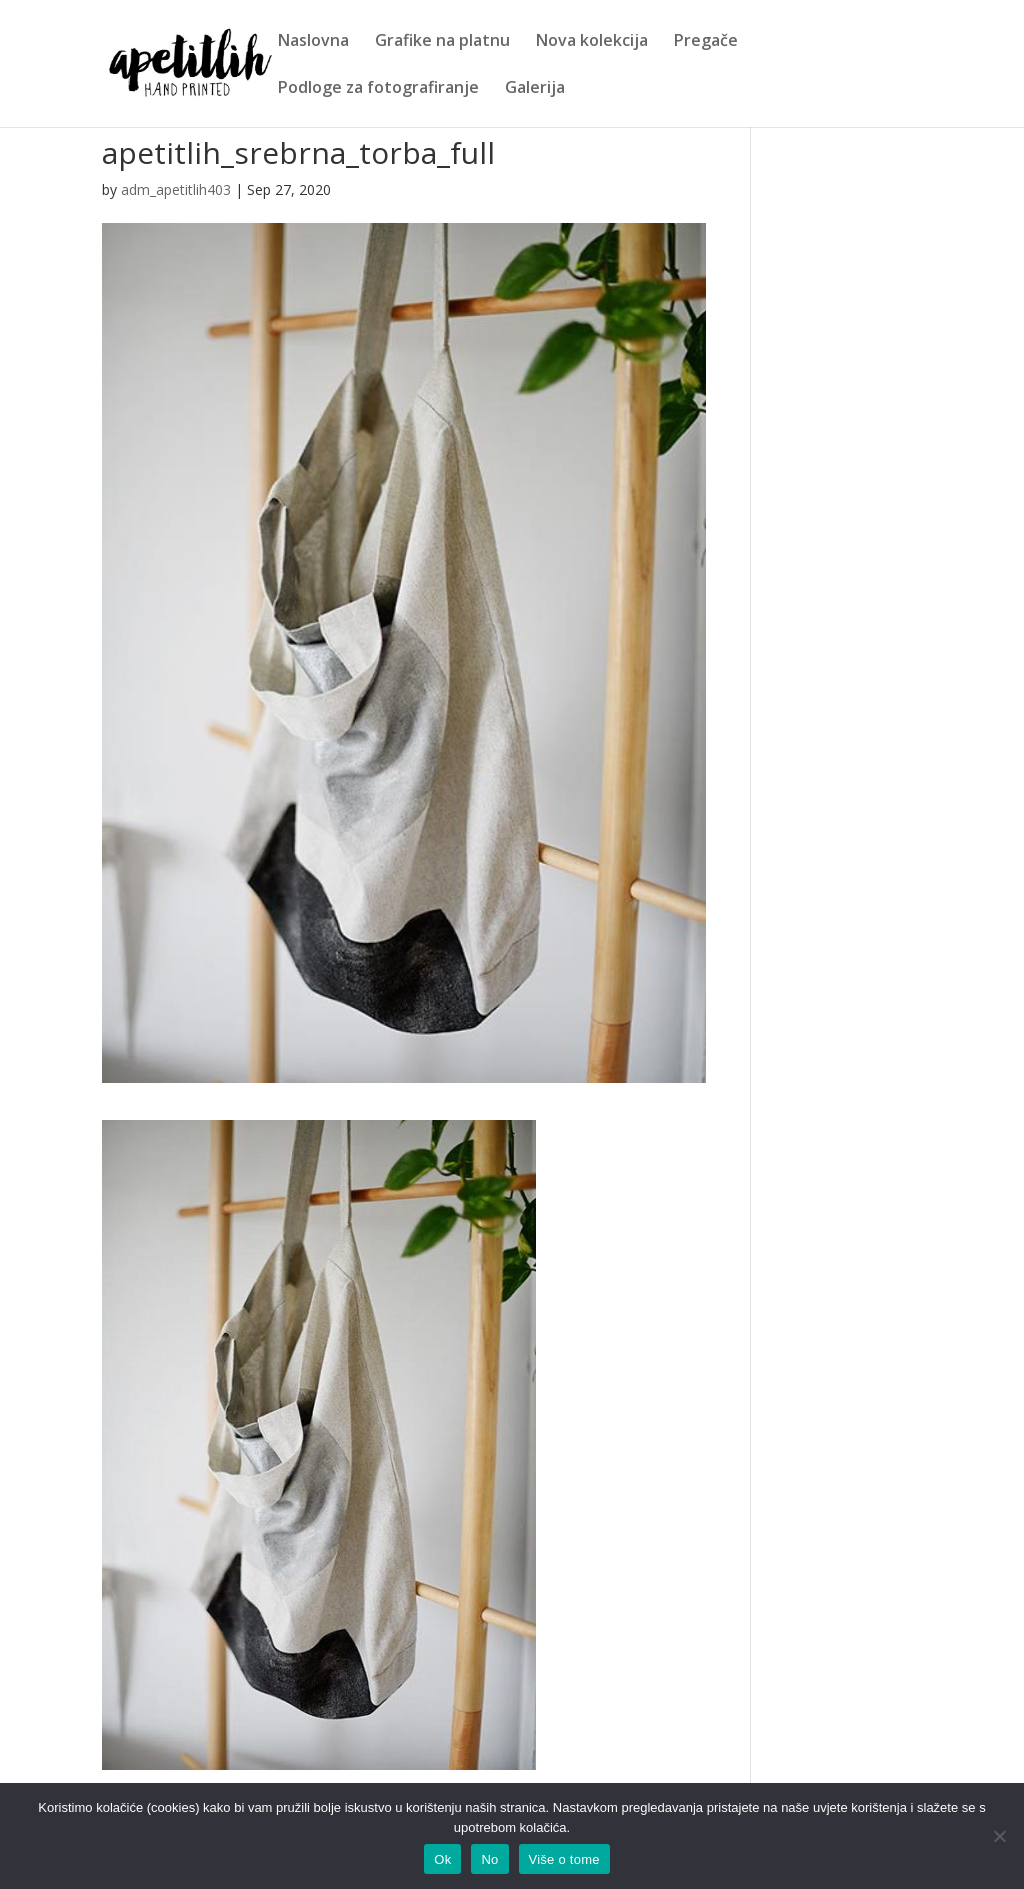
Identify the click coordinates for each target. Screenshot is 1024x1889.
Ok (442, 1859)
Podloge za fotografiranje (378, 89)
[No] (999, 1836)
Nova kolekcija (592, 42)
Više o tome (564, 1859)
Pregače (706, 42)
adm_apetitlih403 (176, 189)
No (489, 1859)
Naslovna (313, 42)
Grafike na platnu (442, 42)
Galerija (535, 89)
